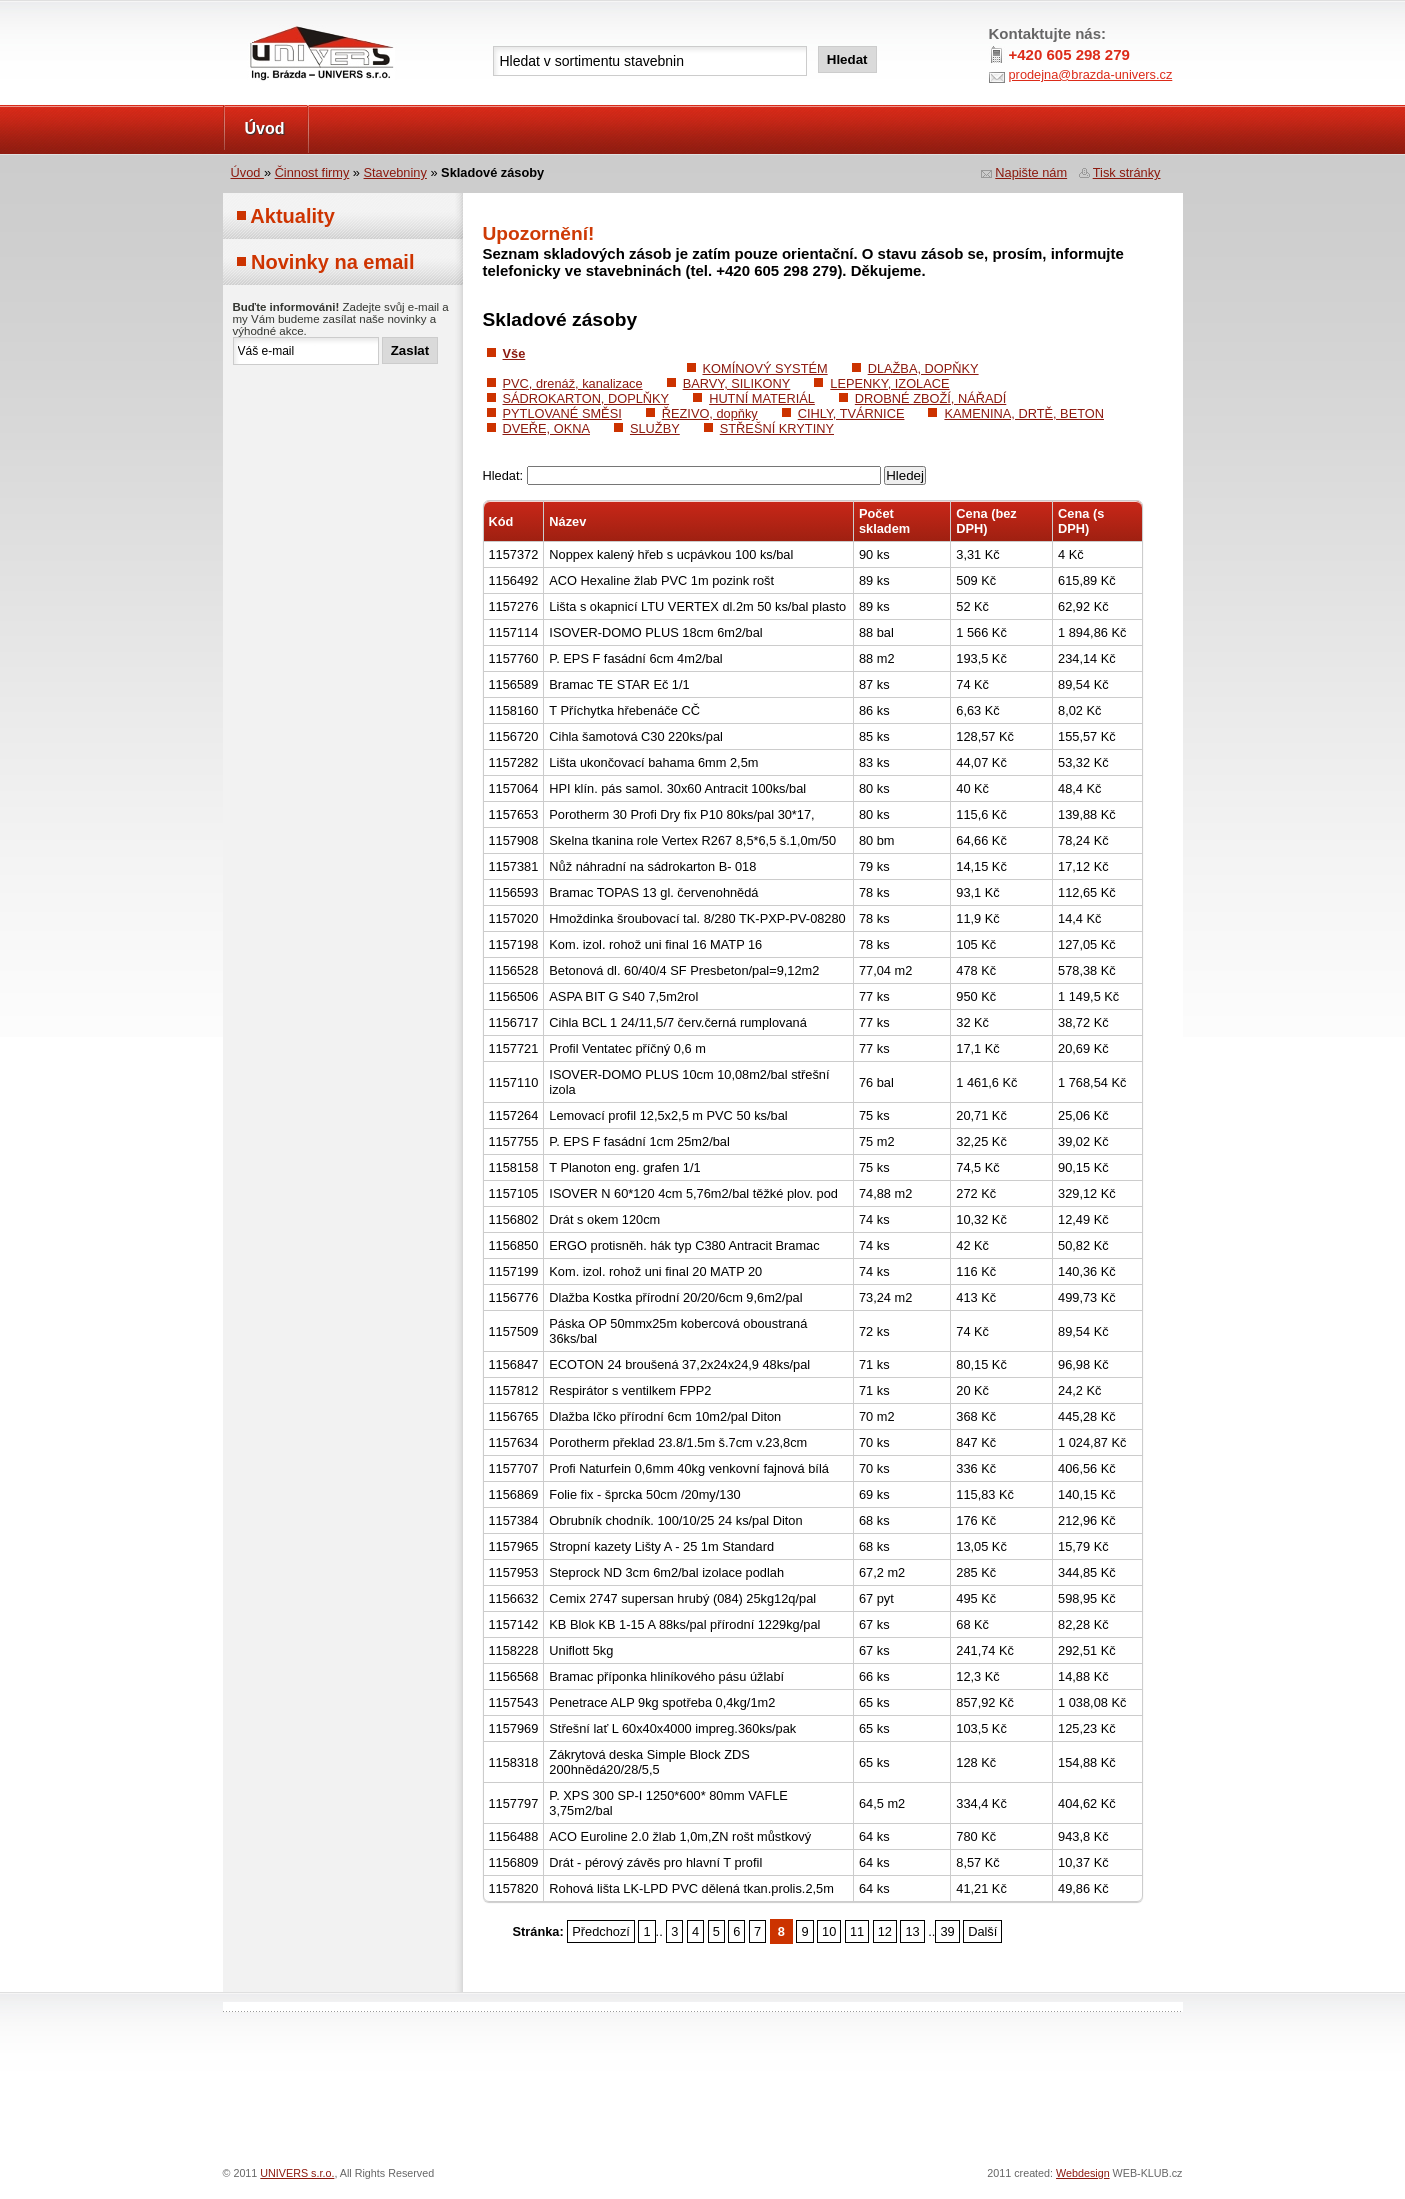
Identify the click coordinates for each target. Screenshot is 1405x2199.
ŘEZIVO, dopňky (710, 413)
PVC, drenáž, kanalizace (573, 383)
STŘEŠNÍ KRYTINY (777, 428)
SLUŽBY (655, 428)
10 (829, 1931)
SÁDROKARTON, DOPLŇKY (586, 398)
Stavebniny (395, 172)
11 (857, 1931)
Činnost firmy (312, 172)
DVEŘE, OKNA (546, 428)
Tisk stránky (1127, 172)
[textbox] (650, 61)
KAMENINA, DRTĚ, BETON (1024, 413)
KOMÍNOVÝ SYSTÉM (765, 368)
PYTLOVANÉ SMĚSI (562, 413)
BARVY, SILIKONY (737, 383)
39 (947, 1931)
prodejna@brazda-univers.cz (1091, 74)
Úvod (265, 128)
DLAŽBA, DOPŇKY (923, 368)
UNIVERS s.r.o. (279, 21)
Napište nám (1031, 172)
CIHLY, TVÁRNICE (851, 413)
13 (912, 1931)
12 (885, 1931)
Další (982, 1931)
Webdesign (1083, 2173)
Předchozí (601, 1931)
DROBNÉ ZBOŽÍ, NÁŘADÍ (930, 398)
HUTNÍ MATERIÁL (762, 398)
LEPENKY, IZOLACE (889, 383)
